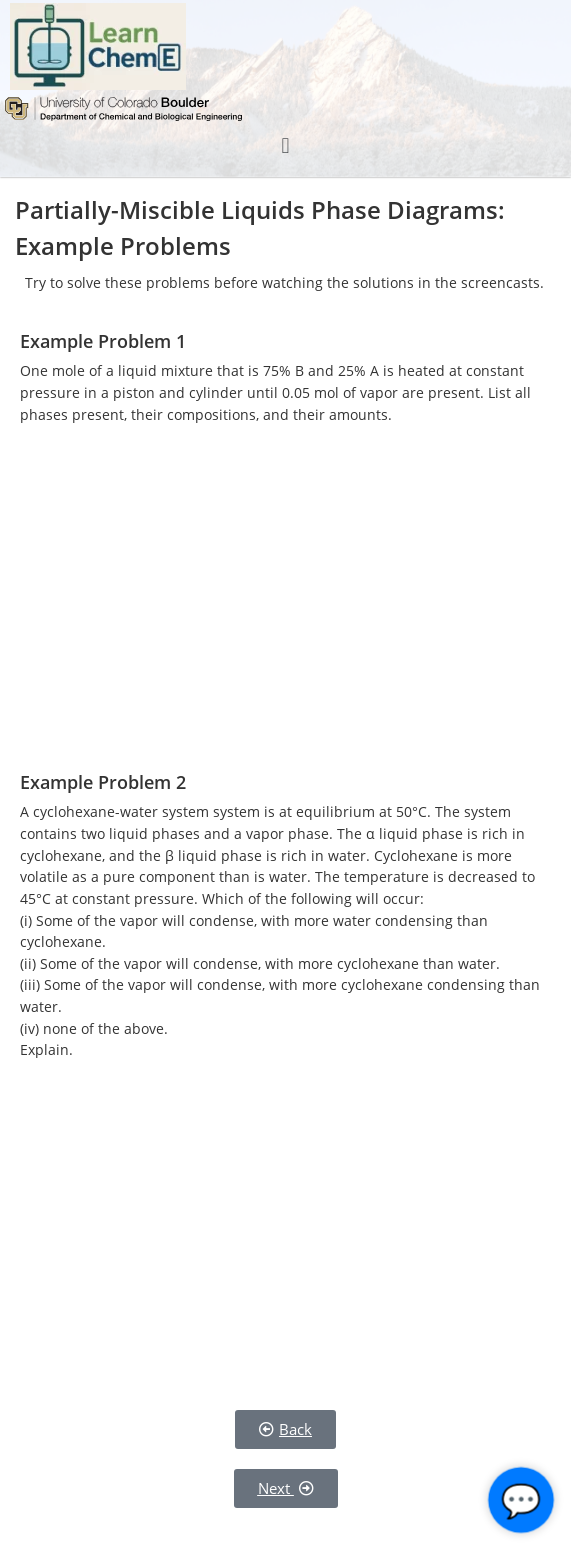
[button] (285, 145)
